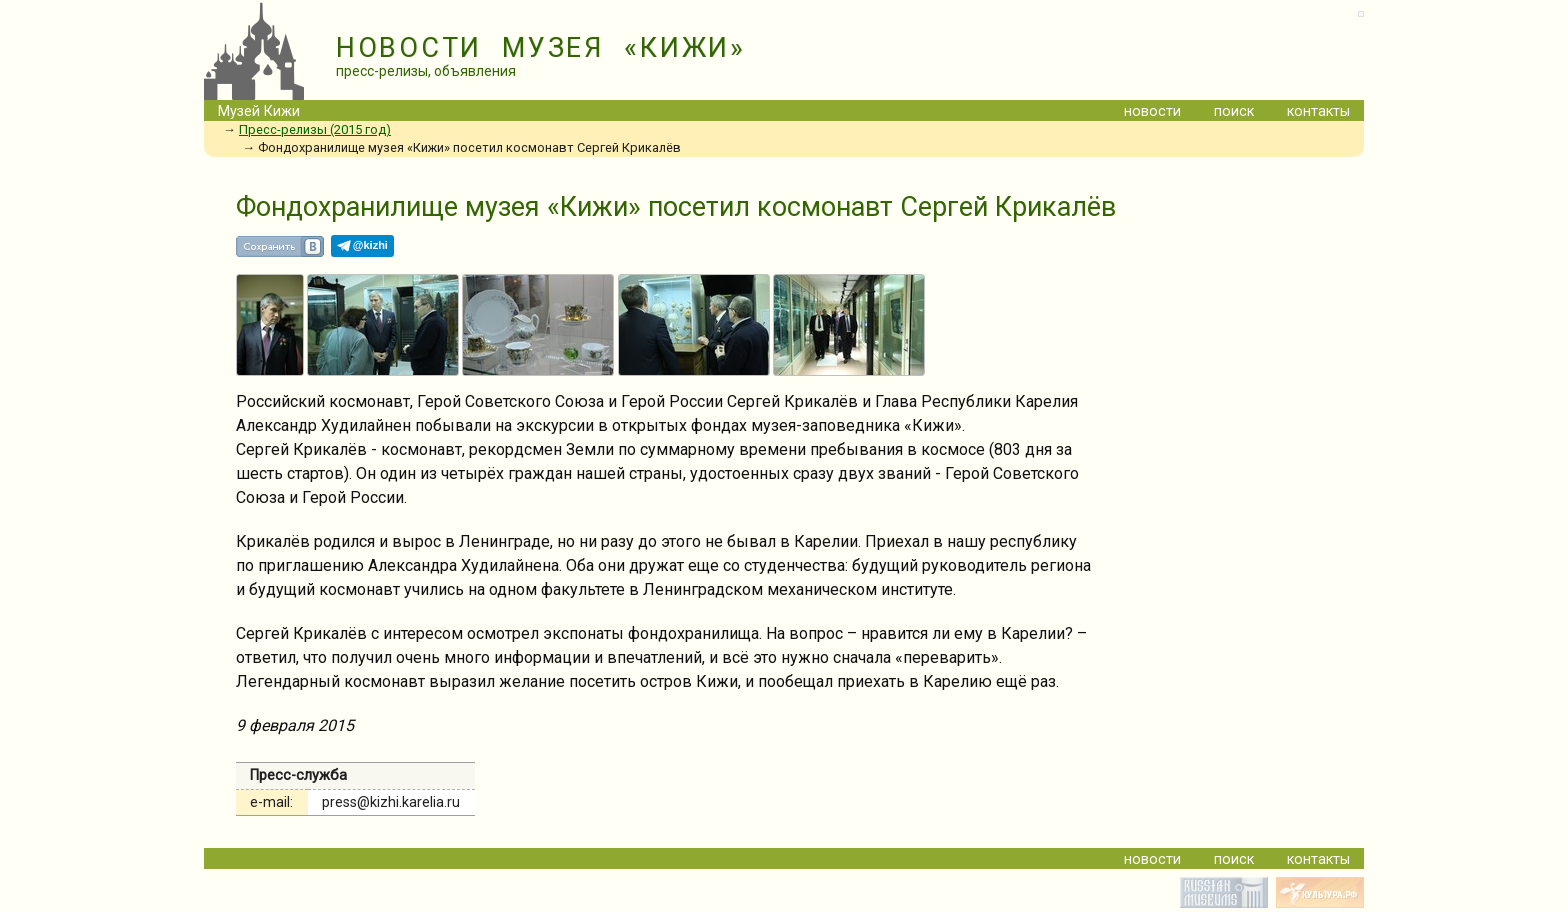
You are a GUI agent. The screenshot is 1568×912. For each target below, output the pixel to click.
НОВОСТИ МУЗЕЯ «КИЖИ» (541, 48)
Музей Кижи (259, 111)
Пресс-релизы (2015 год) (315, 129)
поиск (1234, 111)
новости (1152, 111)
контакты (1318, 111)
